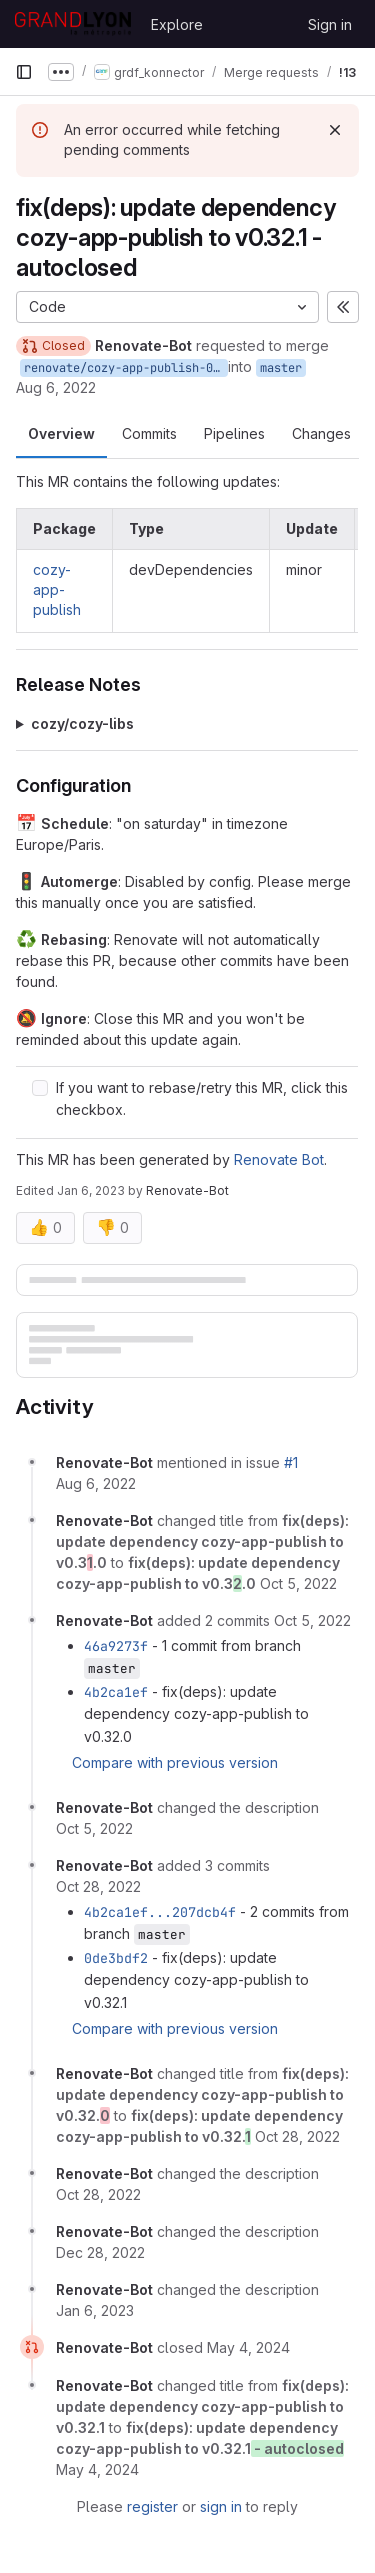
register (152, 2506)
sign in (221, 2506)
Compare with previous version (175, 1762)
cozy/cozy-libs (82, 723)
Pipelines (234, 433)
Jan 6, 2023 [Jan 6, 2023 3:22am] (91, 1190)
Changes (321, 433)
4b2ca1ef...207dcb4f (160, 1912)
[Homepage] (73, 24)
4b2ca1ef (116, 1692)
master (281, 368)
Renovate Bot (279, 1159)
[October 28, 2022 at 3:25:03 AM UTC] (297, 2136)
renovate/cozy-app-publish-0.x (125, 368)
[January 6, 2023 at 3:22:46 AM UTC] (95, 2310)
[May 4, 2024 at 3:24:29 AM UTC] (97, 2469)
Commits (149, 433)
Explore (177, 24)
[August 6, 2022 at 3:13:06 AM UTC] (96, 1483)
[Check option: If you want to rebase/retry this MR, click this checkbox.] (40, 1088)
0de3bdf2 (116, 1958)
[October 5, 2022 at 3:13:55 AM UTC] (298, 1583)
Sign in (330, 24)
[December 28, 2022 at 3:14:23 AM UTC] (100, 2252)
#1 (291, 1462)
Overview (61, 433)
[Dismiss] (335, 130)
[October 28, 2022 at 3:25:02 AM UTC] (98, 1886)
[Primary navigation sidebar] (24, 72)
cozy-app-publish (57, 589)
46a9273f (116, 1646)
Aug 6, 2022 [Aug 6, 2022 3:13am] (56, 387)
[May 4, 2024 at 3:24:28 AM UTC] (248, 2347)
